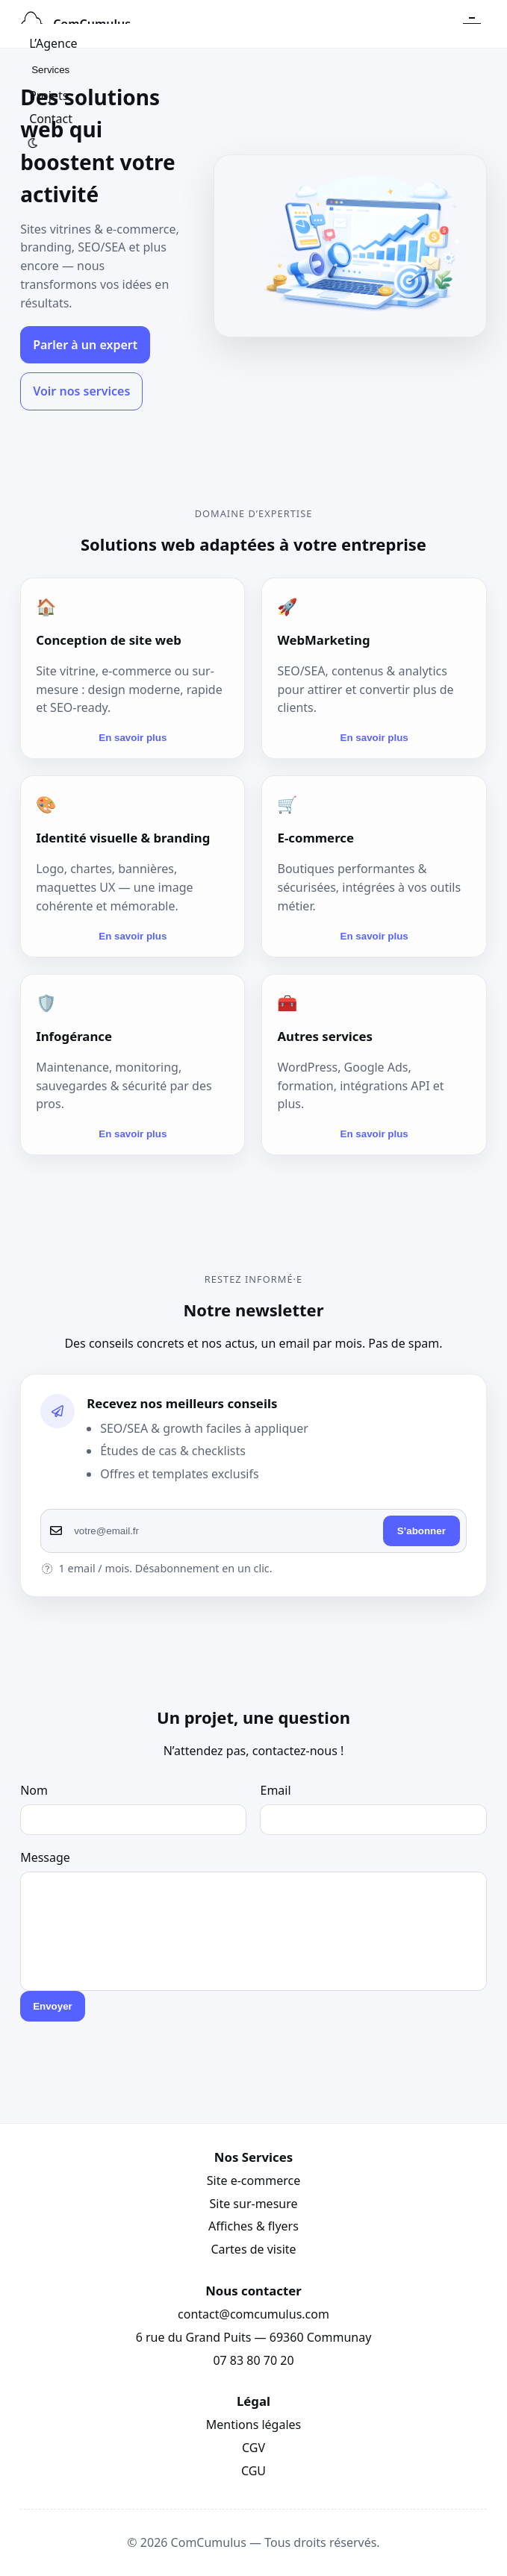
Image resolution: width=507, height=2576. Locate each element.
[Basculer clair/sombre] (32, 143)
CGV (253, 2447)
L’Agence (53, 43)
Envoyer (52, 2006)
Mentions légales (254, 2424)
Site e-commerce (253, 2180)
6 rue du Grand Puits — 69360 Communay (254, 2337)
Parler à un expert (85, 345)
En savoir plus (133, 737)
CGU (253, 2471)
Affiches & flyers (253, 2226)
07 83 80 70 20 (253, 2360)
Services (50, 69)
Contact (50, 118)
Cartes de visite (253, 2249)
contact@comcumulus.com (253, 2314)
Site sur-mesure (253, 2203)
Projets (48, 95)
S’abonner (421, 1530)
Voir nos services (81, 391)
